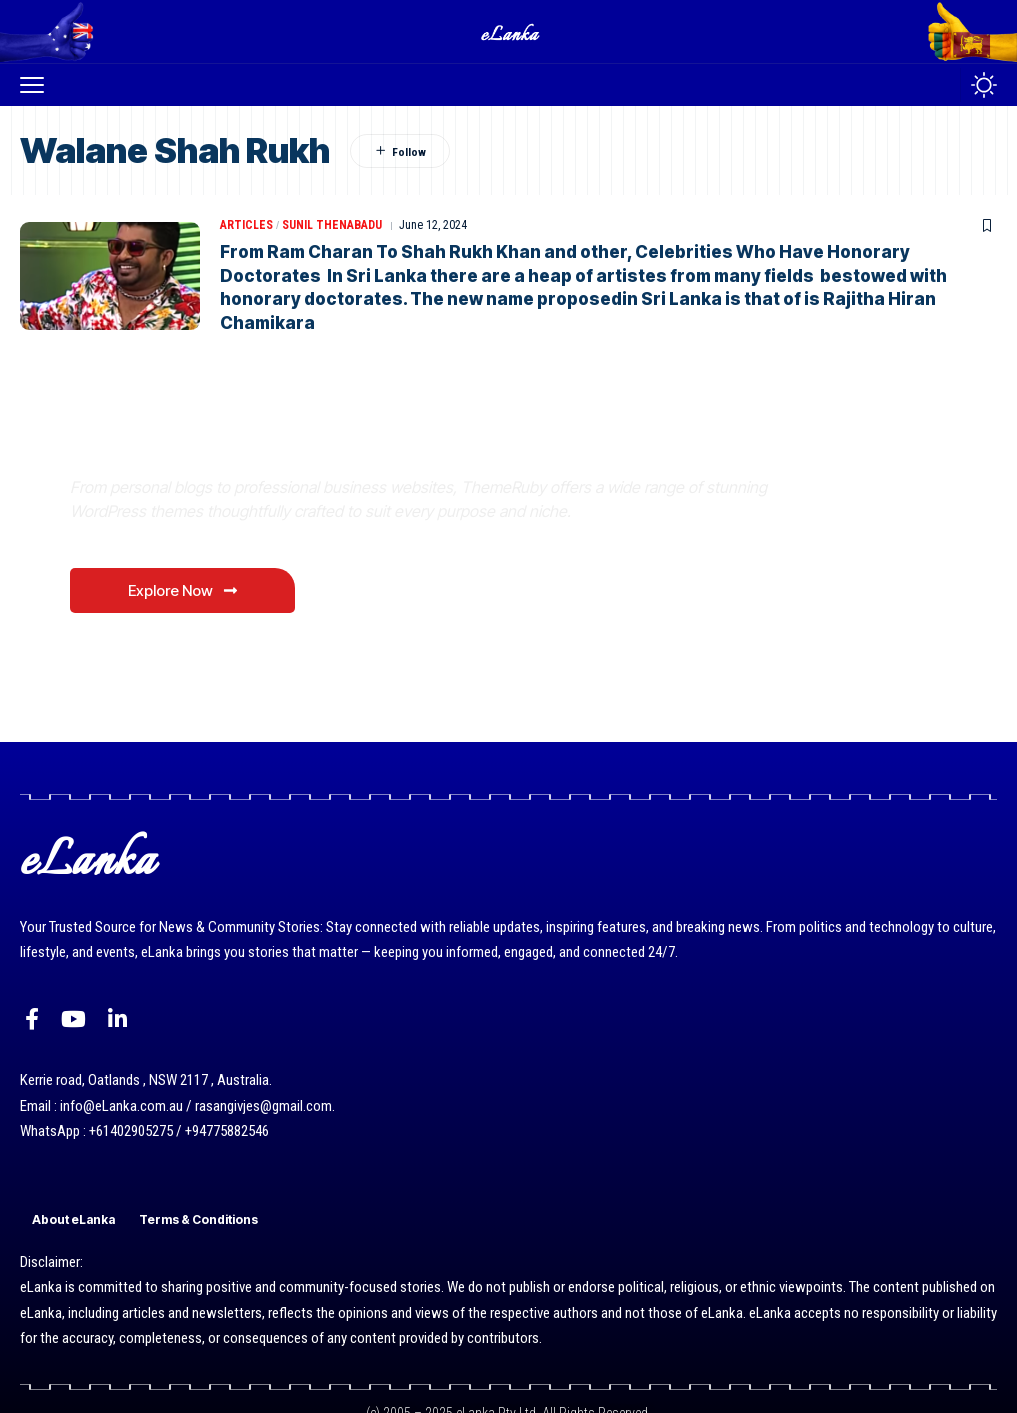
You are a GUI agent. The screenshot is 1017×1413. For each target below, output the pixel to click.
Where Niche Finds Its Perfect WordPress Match (349, 440)
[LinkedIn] (117, 1019)
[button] (37, 85)
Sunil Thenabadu (332, 225)
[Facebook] (32, 1019)
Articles (246, 225)
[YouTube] (73, 1019)
